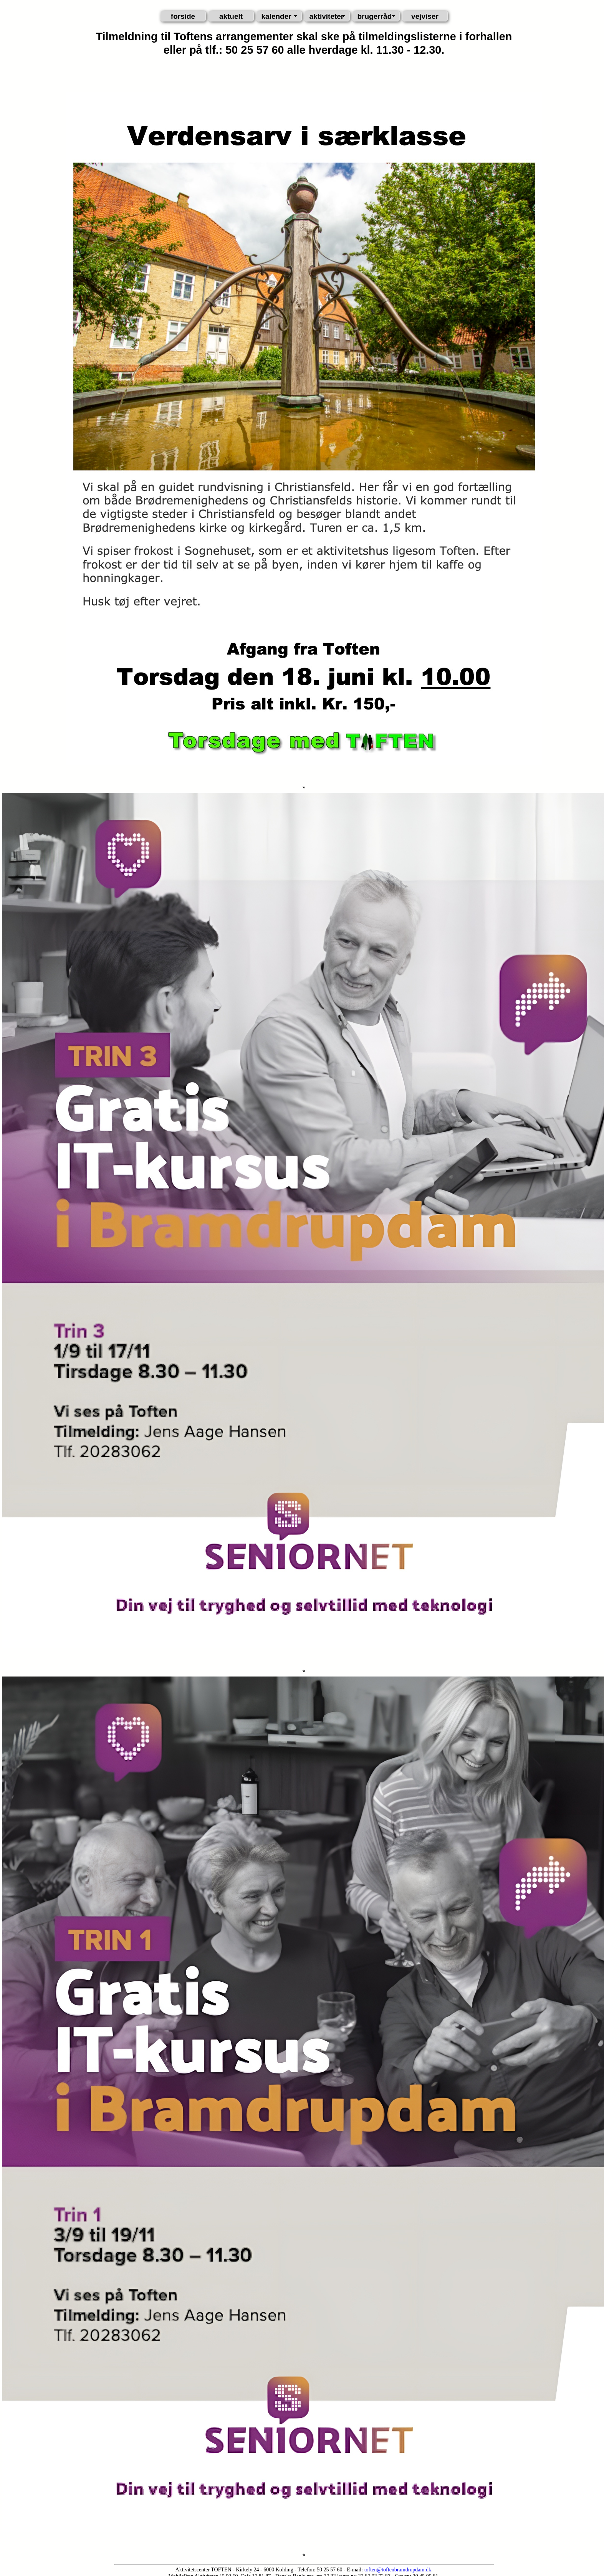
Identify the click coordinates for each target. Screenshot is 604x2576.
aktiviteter (326, 16)
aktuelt (231, 16)
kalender (276, 16)
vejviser (425, 16)
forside (183, 16)
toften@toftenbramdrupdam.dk (397, 2570)
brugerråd (374, 16)
